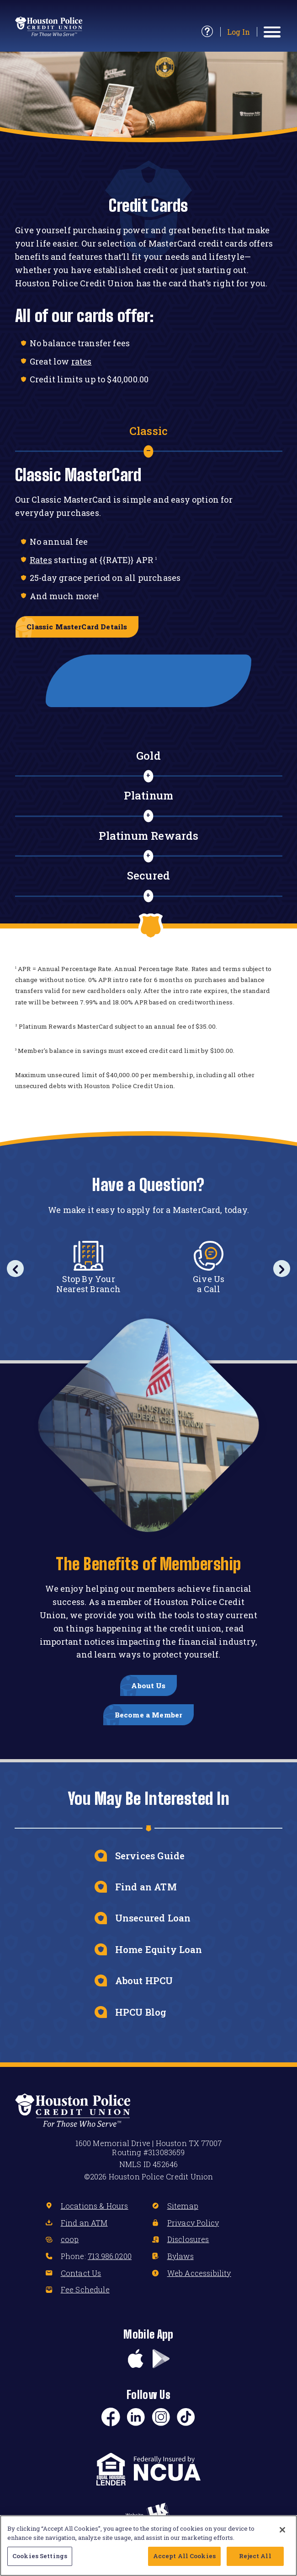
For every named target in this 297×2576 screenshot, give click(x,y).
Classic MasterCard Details (85, 628)
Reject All (255, 2556)
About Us (148, 1694)
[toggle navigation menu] (273, 32)
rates (81, 361)
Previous (17, 1274)
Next (279, 1274)
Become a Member (148, 1728)
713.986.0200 (110, 2272)
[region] (148, 2545)
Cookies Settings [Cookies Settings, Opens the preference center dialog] (39, 2556)
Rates (41, 559)
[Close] (282, 2530)
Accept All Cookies (184, 2556)
